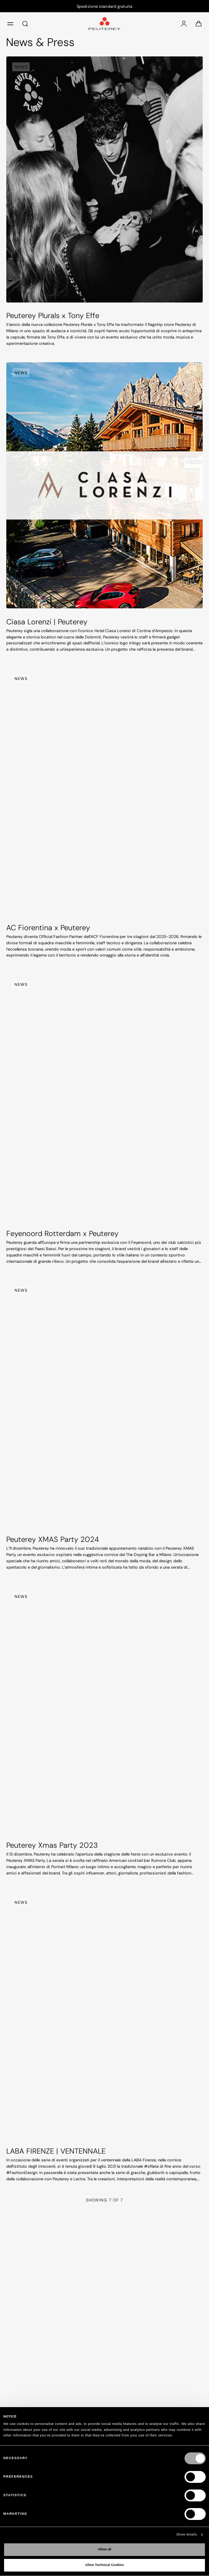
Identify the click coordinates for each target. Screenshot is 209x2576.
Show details (186, 2534)
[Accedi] (183, 23)
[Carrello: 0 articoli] (198, 23)
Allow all (105, 2549)
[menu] (10, 23)
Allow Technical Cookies (104, 2565)
